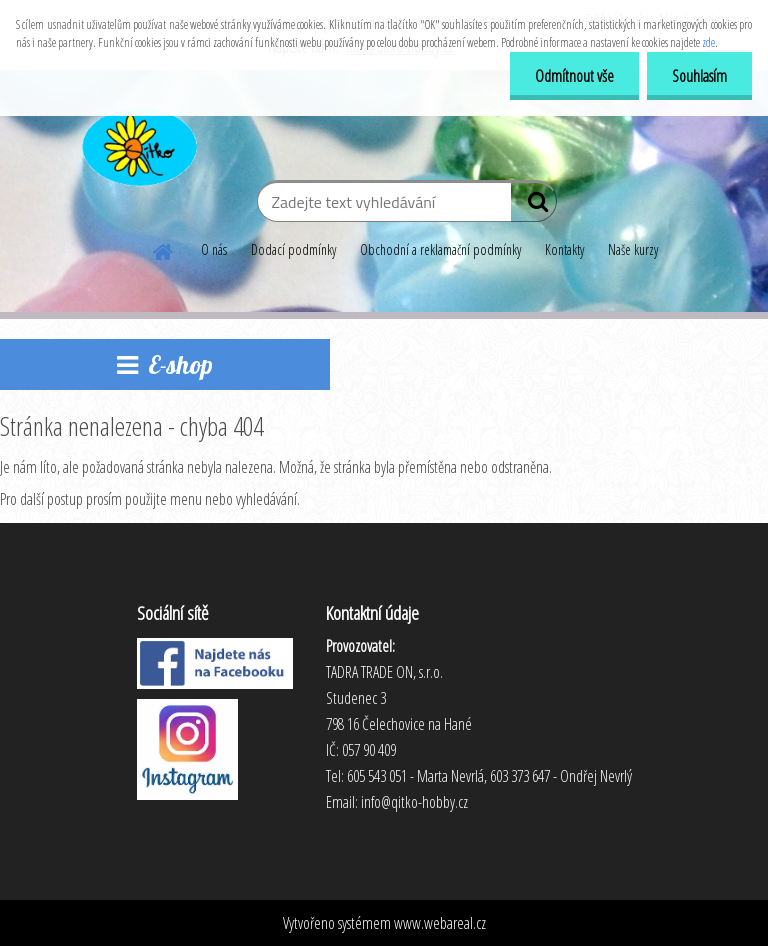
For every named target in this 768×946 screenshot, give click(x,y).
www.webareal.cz (440, 923)
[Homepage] (164, 249)
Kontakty (564, 249)
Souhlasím (699, 76)
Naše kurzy (633, 249)
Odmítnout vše (574, 76)
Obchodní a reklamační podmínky (440, 249)
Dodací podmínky (293, 249)
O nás (214, 249)
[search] (533, 206)
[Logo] (137, 144)
